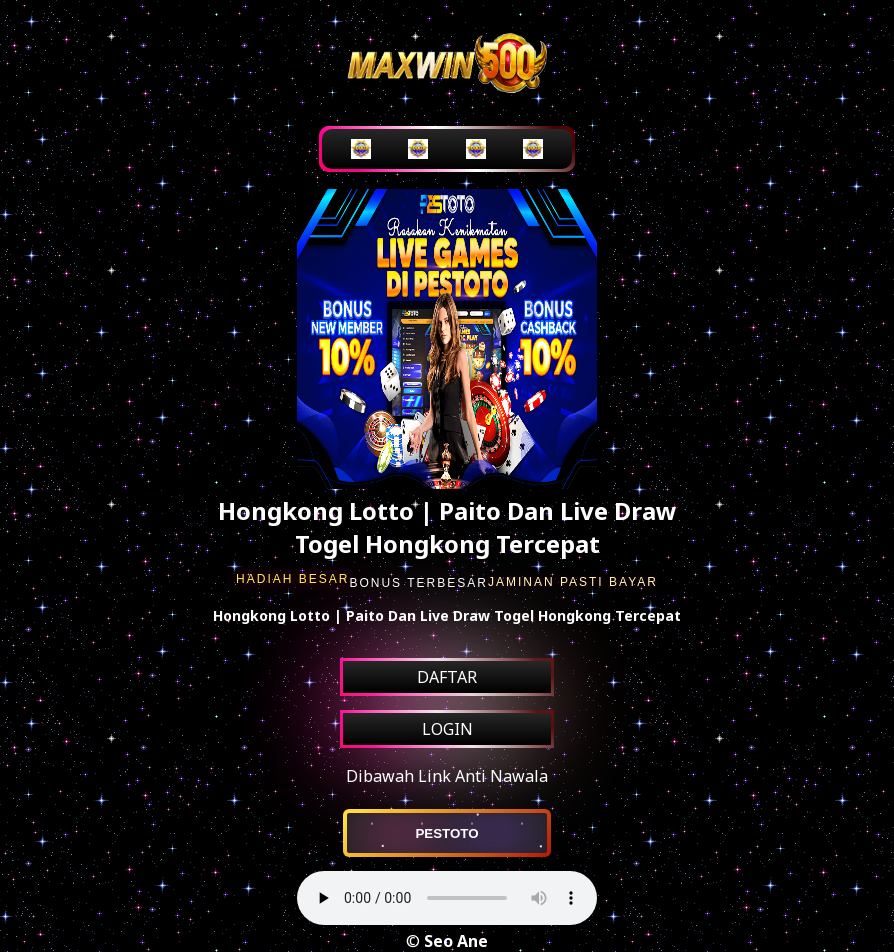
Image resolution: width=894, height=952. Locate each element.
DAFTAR (447, 677)
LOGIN (447, 729)
